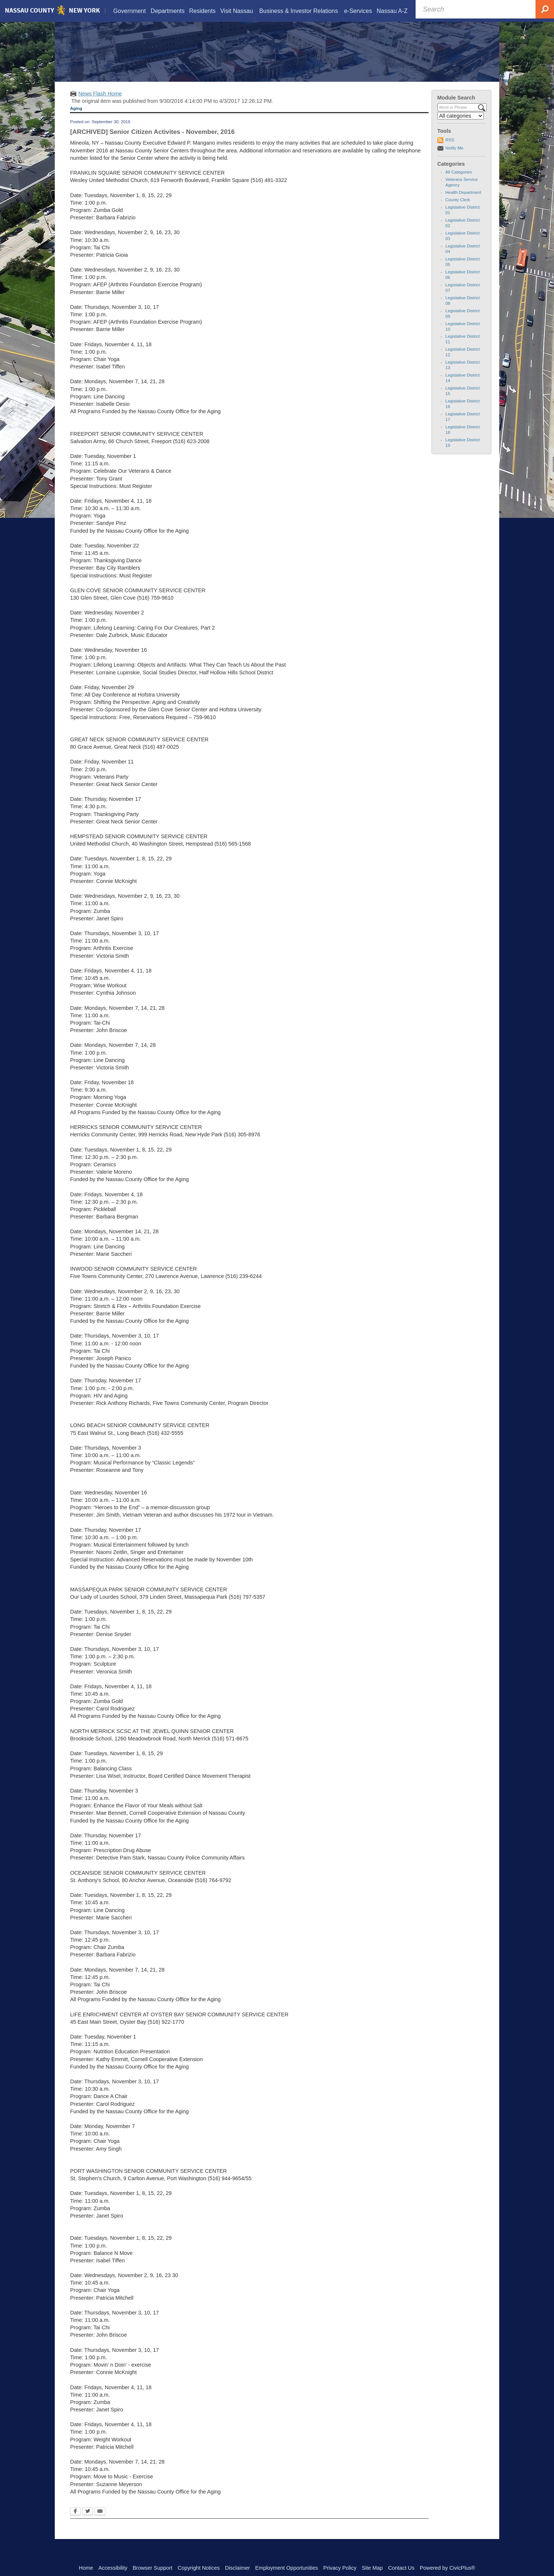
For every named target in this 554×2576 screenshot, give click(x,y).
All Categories (459, 181)
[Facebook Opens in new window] (75, 2521)
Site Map (372, 2568)
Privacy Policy (340, 2568)
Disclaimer (237, 2568)
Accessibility (112, 2568)
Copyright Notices (199, 2568)
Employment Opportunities (286, 2568)
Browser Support (152, 2568)
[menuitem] (129, 11)
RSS (450, 149)
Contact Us (401, 2568)
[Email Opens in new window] (99, 2521)
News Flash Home (100, 103)
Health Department (463, 201)
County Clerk (458, 209)
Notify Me (455, 157)
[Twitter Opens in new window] (87, 2521)
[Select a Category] (460, 125)
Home (86, 2568)
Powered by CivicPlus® (447, 2568)
